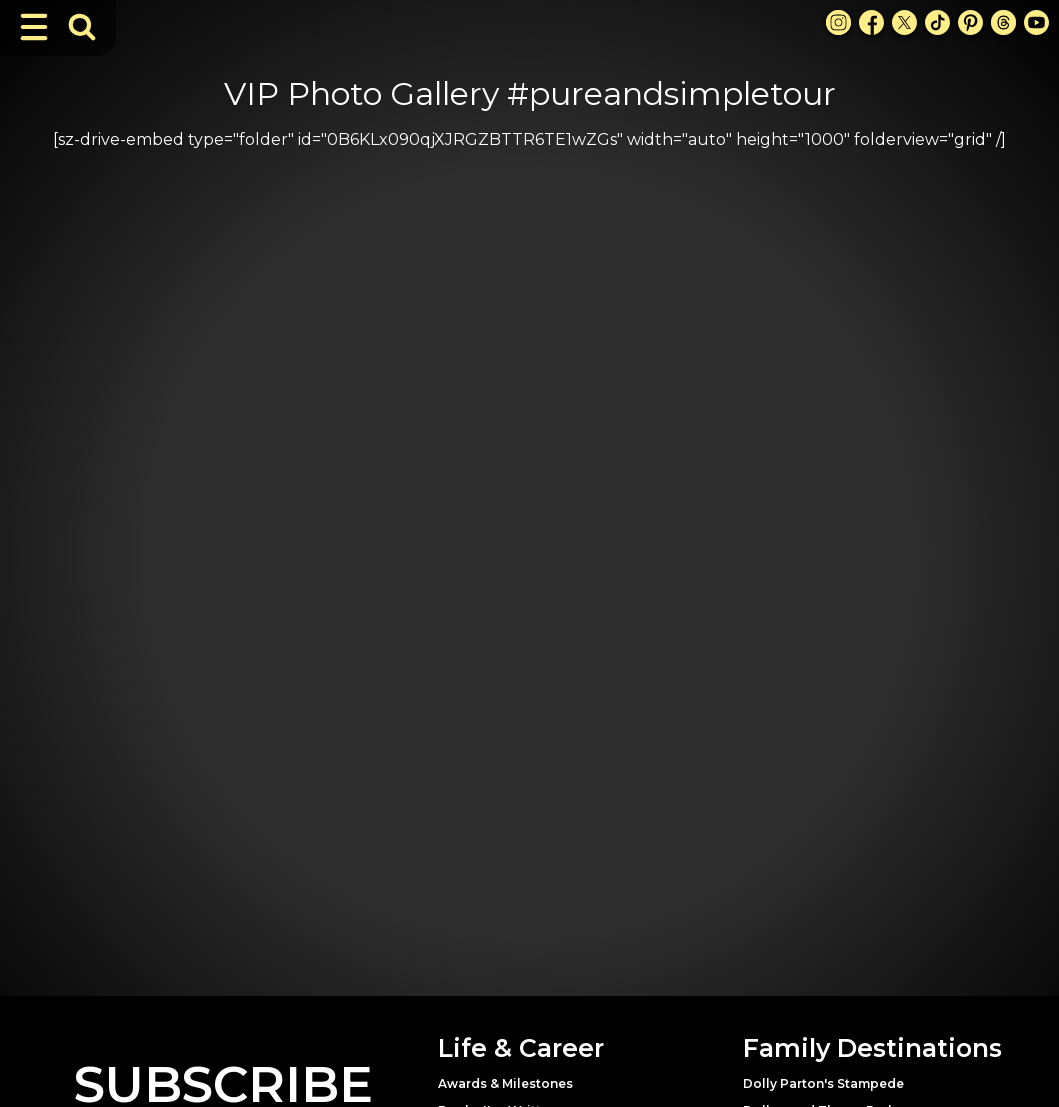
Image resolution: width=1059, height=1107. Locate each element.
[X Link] (904, 22)
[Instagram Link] (838, 22)
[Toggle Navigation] (34, 27)
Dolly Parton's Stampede (823, 1083)
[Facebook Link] (871, 22)
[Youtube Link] (1036, 22)
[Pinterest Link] (970, 22)
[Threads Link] (1003, 22)
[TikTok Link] (937, 22)
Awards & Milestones (505, 1083)
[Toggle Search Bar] (82, 27)
